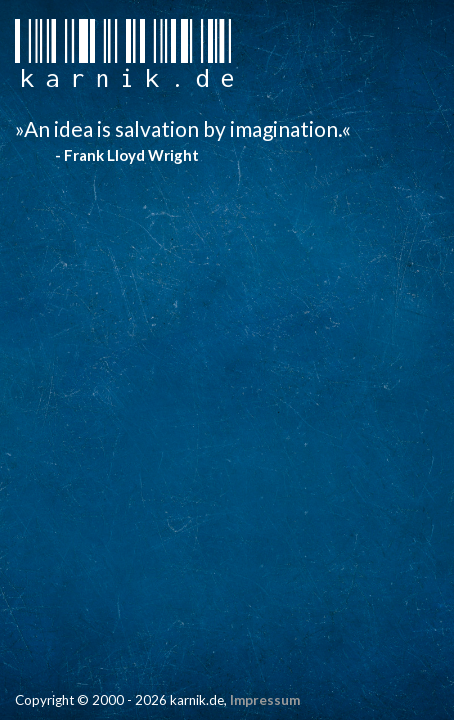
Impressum (265, 700)
